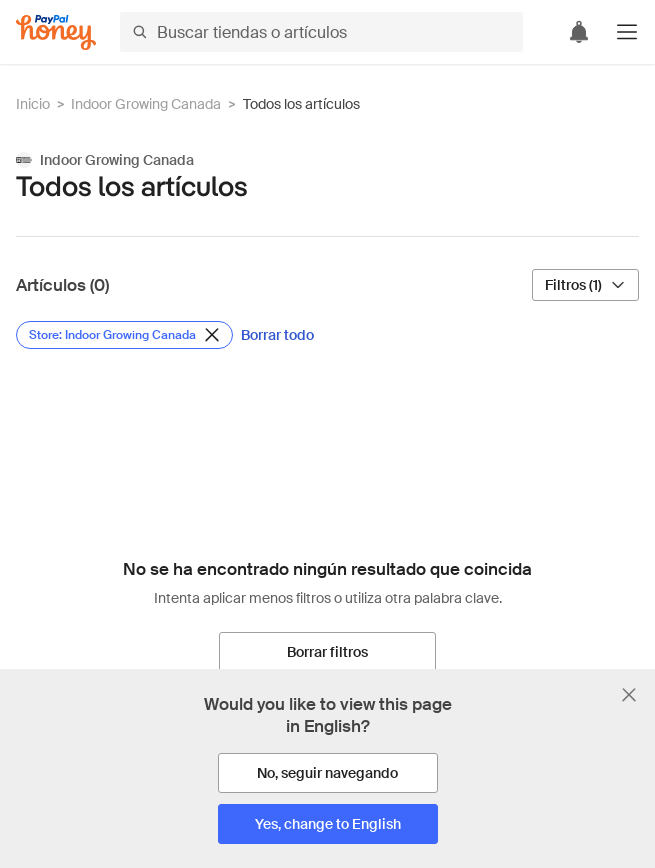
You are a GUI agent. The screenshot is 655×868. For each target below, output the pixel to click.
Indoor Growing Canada (146, 104)
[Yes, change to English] (328, 824)
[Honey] (56, 32)
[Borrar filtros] (327, 652)
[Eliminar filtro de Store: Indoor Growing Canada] (124, 335)
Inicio (33, 104)
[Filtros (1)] (585, 285)
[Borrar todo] (277, 335)
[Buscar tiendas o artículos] (321, 32)
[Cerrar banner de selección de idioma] (629, 695)
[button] (627, 32)
